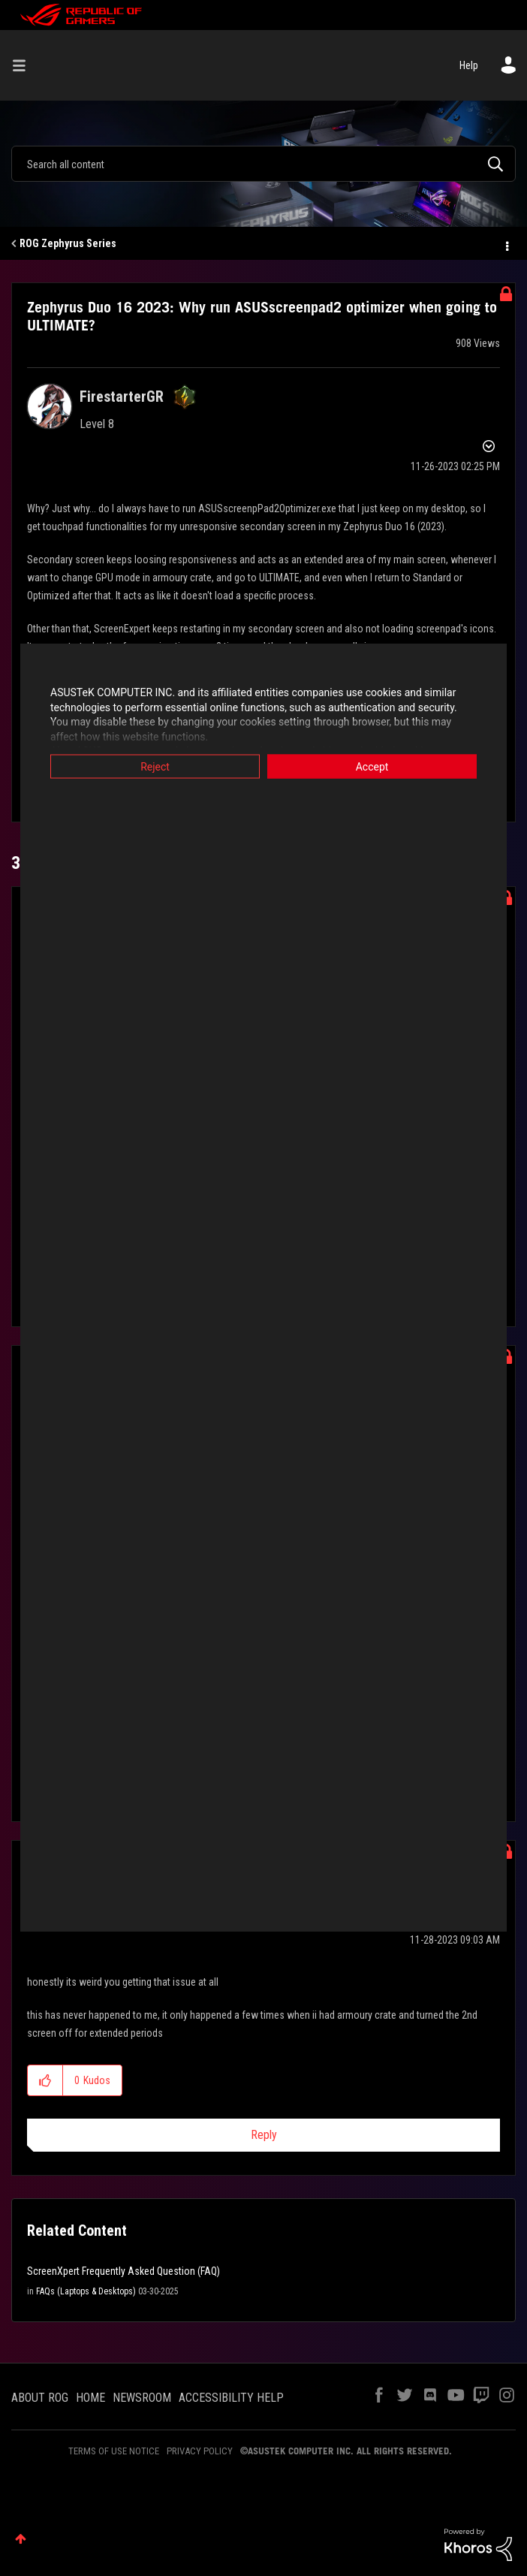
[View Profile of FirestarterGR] (122, 397)
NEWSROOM (142, 2397)
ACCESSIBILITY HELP (231, 2397)
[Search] (263, 164)
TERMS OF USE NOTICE (113, 2451)
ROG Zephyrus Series (68, 243)
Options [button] (506, 244)
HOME (90, 2397)
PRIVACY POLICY (200, 2451)
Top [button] (20, 2539)
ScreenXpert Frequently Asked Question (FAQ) (123, 2271)
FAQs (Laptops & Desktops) (86, 2291)
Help (468, 65)
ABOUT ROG (39, 2397)
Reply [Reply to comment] (264, 2135)
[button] (45, 2080)
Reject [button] (155, 767)
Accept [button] (372, 767)
